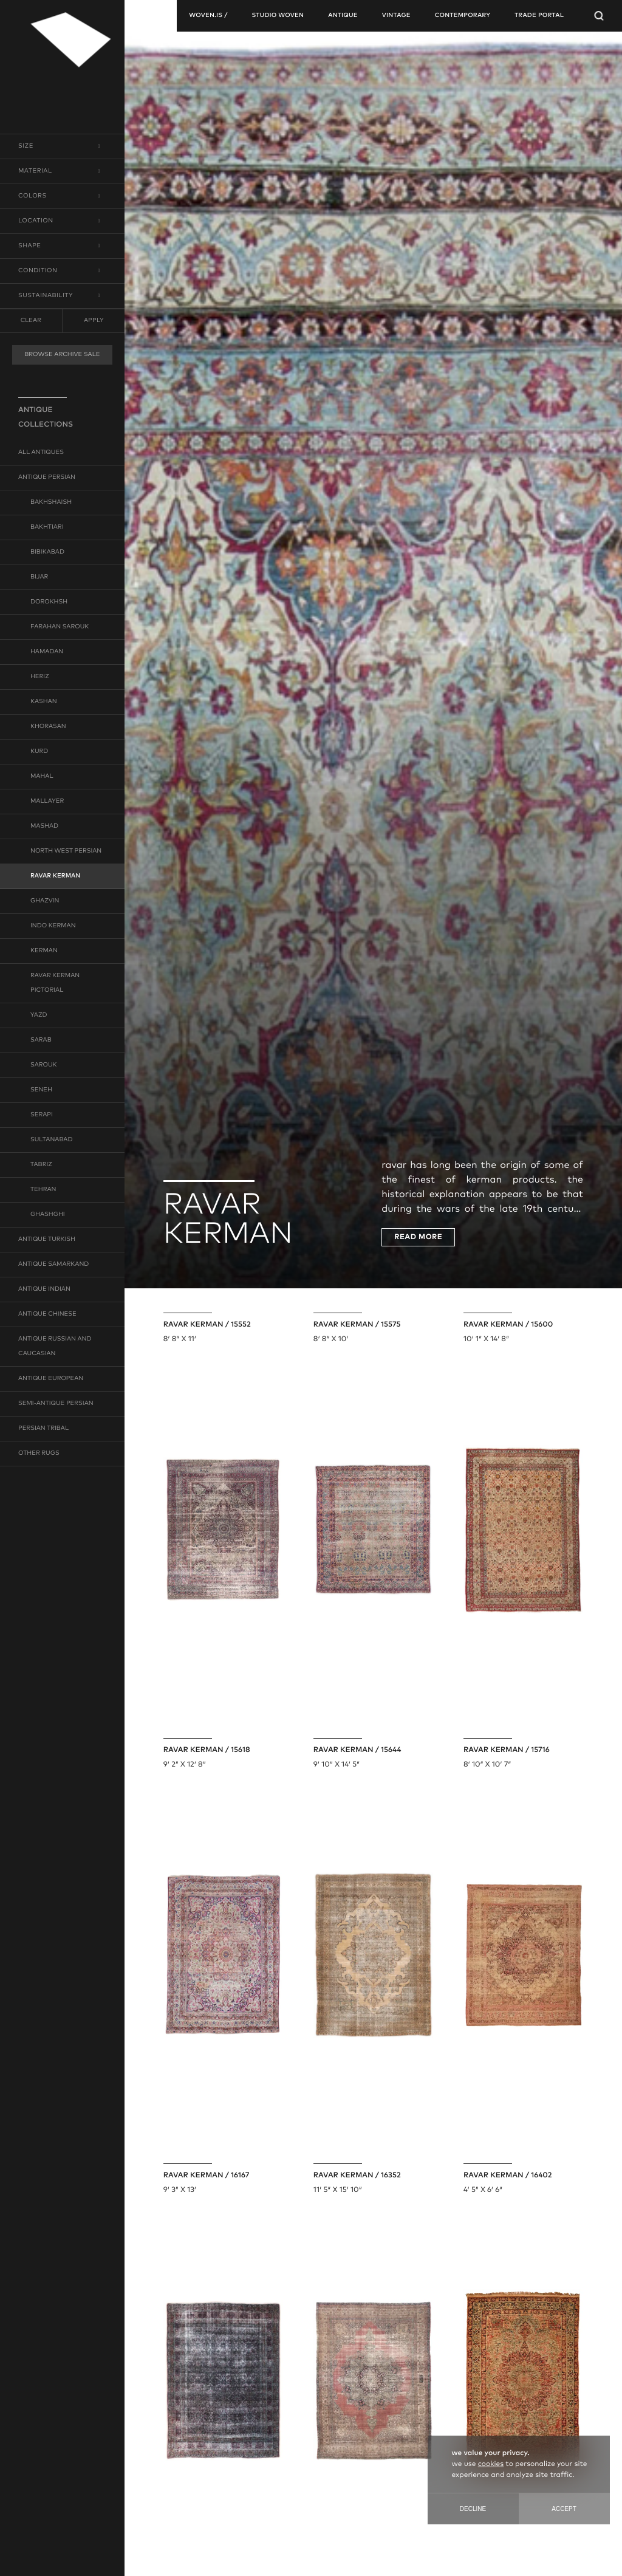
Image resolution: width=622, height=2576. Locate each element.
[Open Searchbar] (599, 16)
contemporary (462, 16)
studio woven (277, 16)
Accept (564, 2509)
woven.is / (208, 16)
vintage (396, 16)
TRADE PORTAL (539, 16)
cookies (491, 2464)
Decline (473, 2509)
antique (343, 16)
